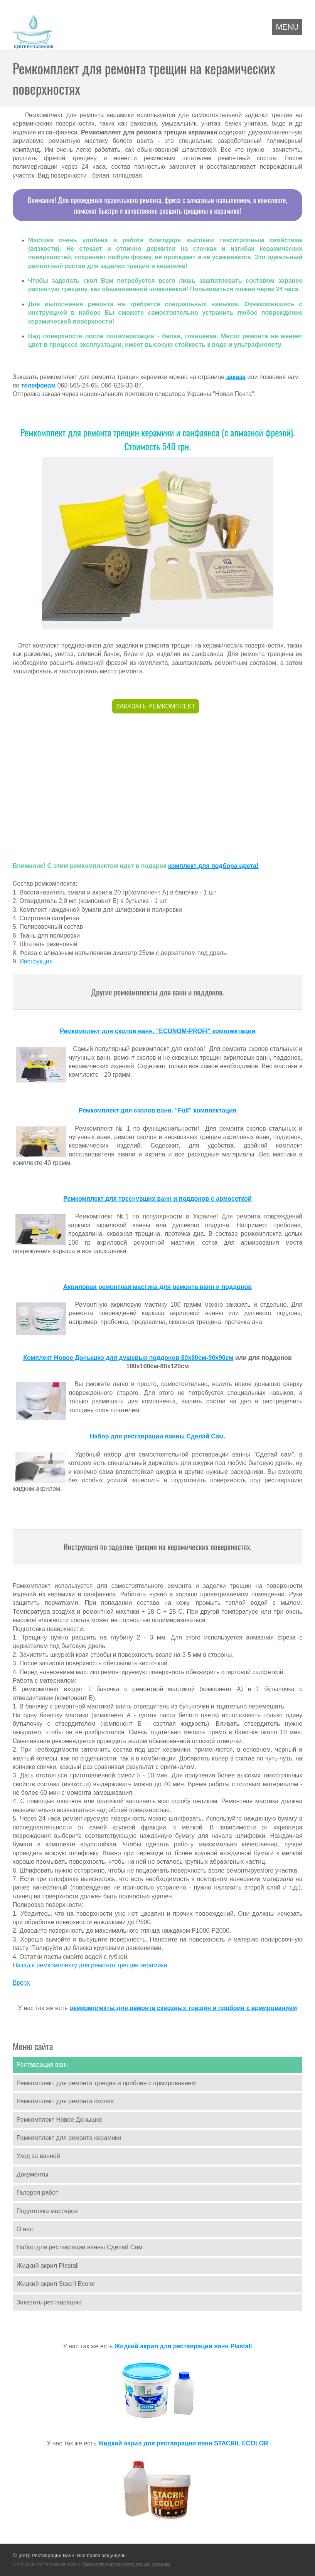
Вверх (21, 1982)
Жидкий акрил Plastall (48, 2265)
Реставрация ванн (43, 2064)
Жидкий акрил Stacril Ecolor (56, 2284)
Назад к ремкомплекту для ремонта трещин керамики (90, 1965)
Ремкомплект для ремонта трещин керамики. (126, 2564)
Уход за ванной (38, 2156)
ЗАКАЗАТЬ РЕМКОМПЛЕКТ (155, 706)
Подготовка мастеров (47, 2211)
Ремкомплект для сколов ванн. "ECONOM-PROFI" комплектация (157, 1031)
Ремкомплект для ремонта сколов (65, 2101)
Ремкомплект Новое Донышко (60, 2119)
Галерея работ (38, 2192)
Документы (32, 2174)
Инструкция (35, 961)
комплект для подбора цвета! (213, 866)
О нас (25, 2229)
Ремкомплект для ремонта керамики (69, 2138)
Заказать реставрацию (49, 2302)
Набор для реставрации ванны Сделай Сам (80, 2247)
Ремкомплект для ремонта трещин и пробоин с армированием (106, 2083)
